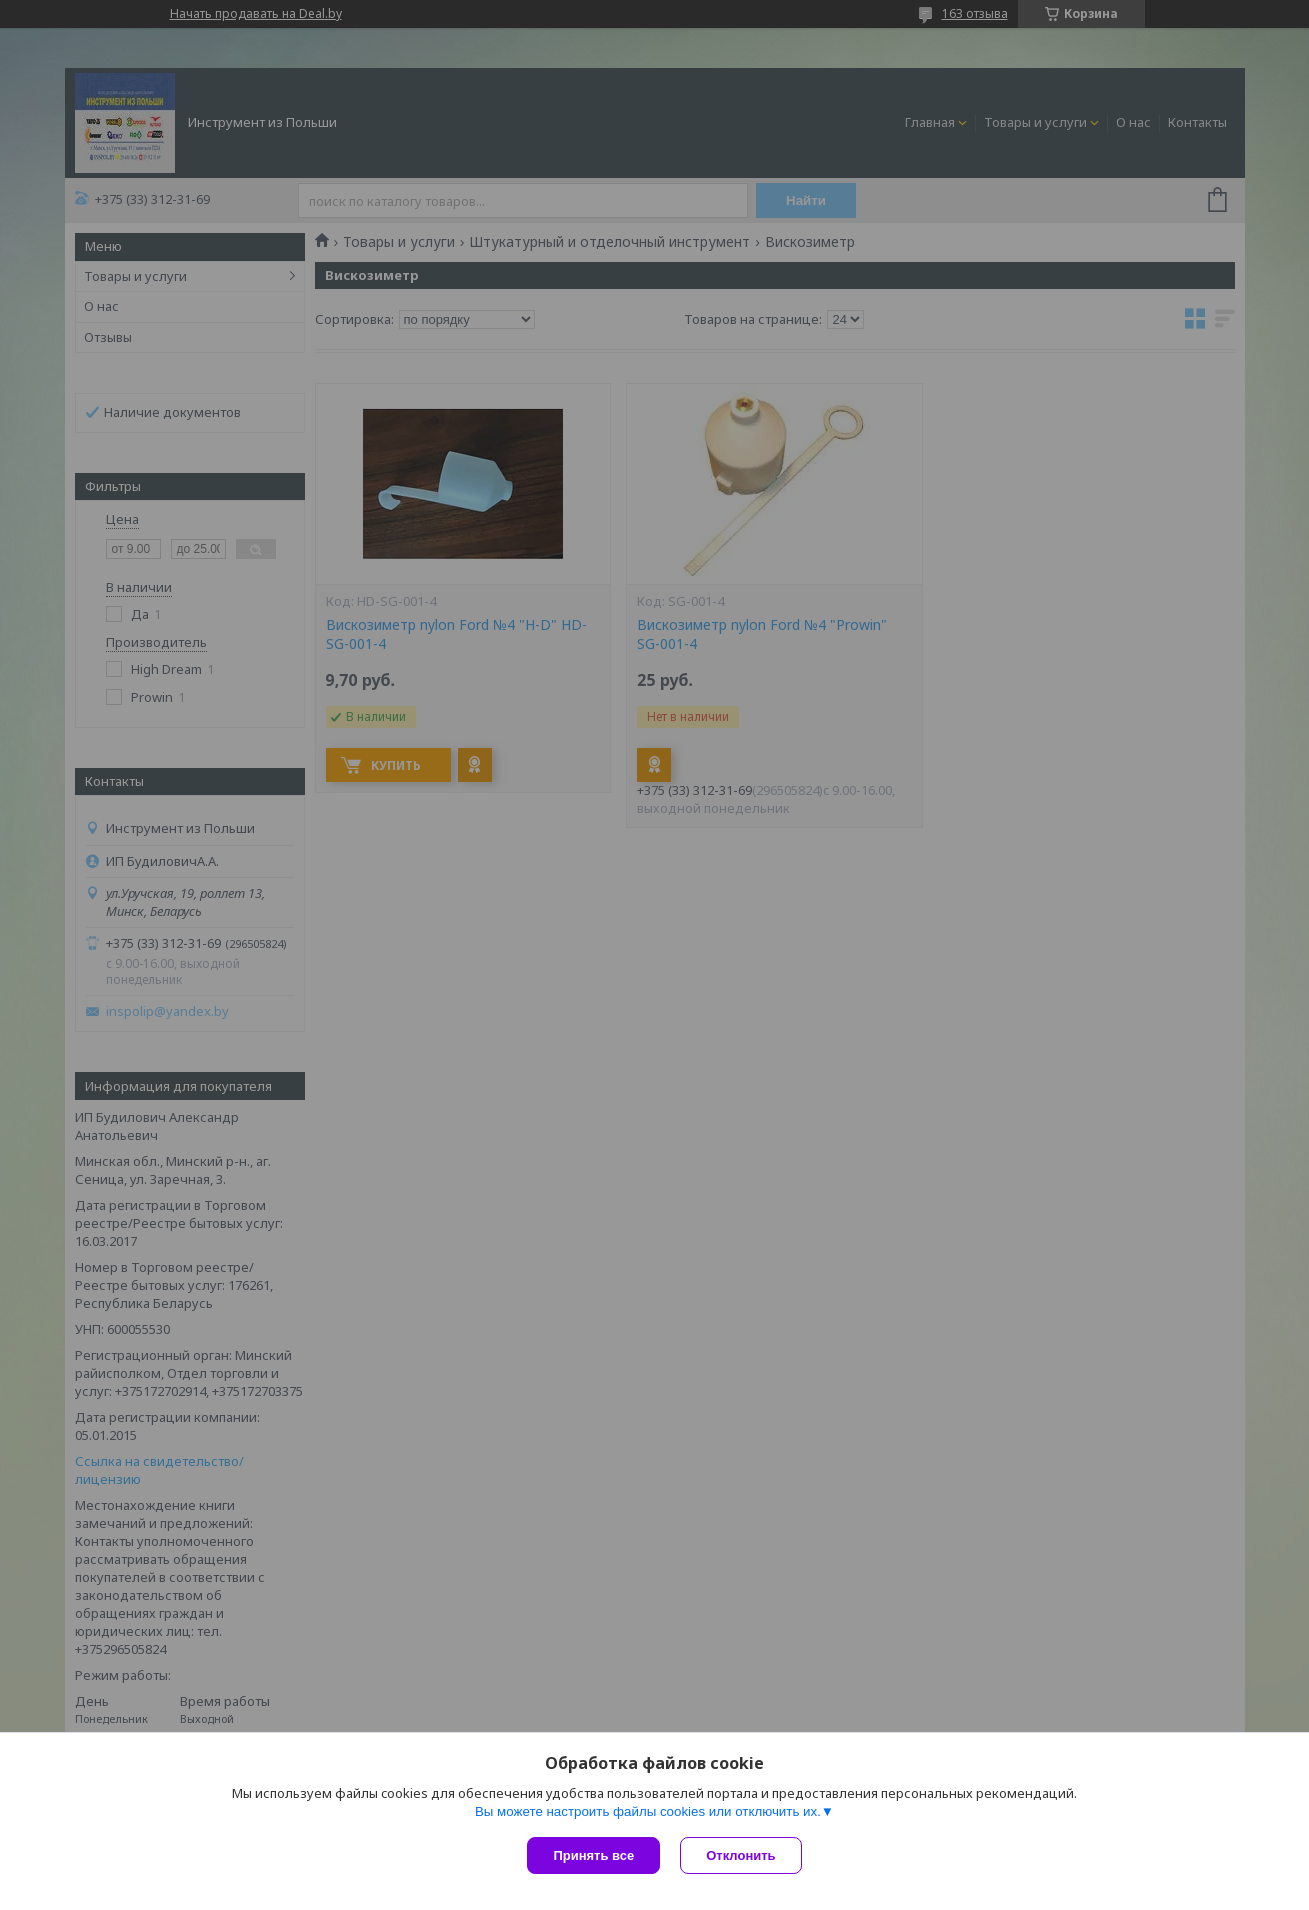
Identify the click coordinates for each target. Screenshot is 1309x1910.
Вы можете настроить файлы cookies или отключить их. (648, 1811)
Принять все (593, 1855)
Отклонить (740, 1855)
